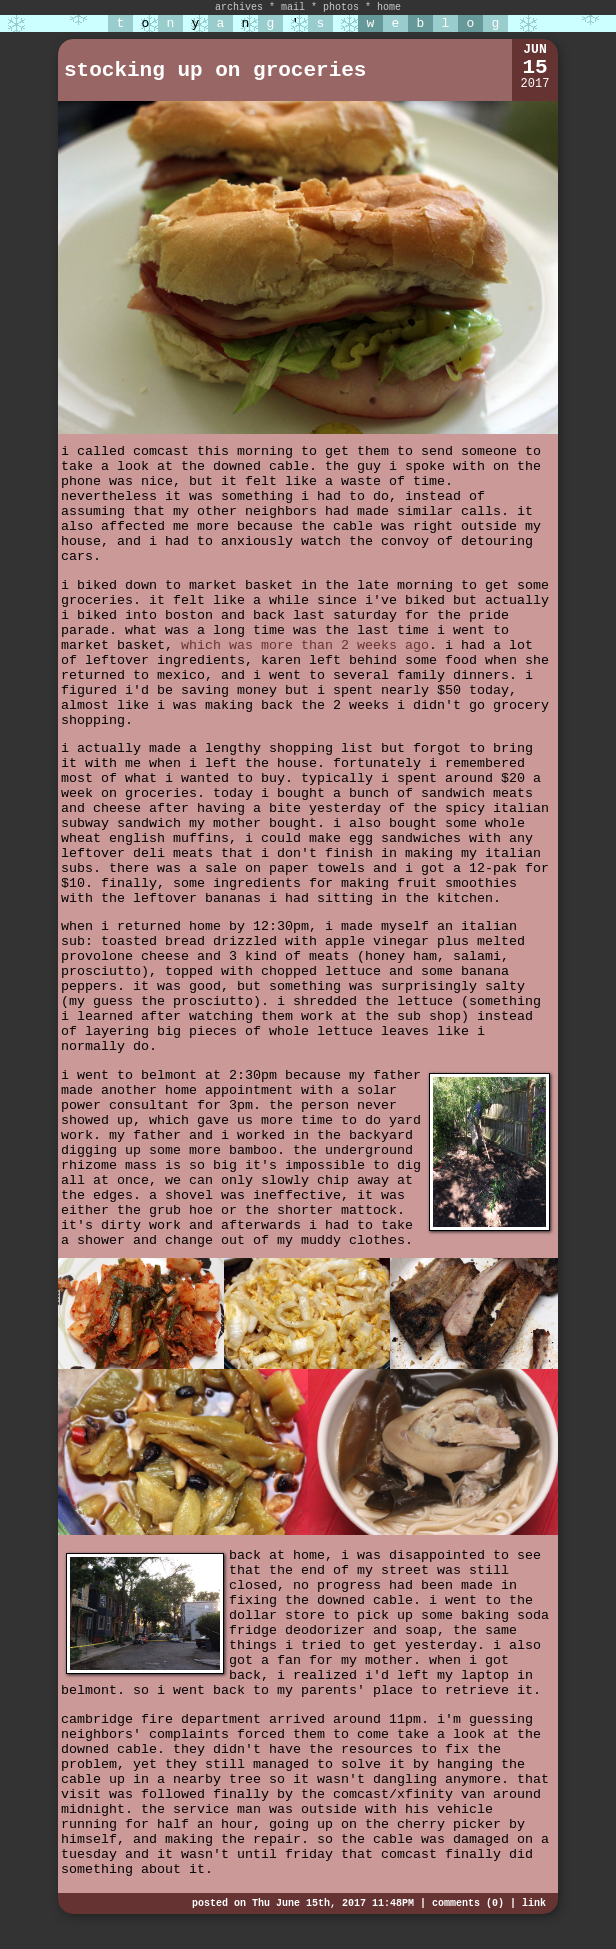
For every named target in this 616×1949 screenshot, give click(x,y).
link (534, 1903)
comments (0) (468, 1903)
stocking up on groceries (215, 70)
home (389, 7)
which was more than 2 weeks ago (305, 645)
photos (341, 7)
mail (293, 7)
